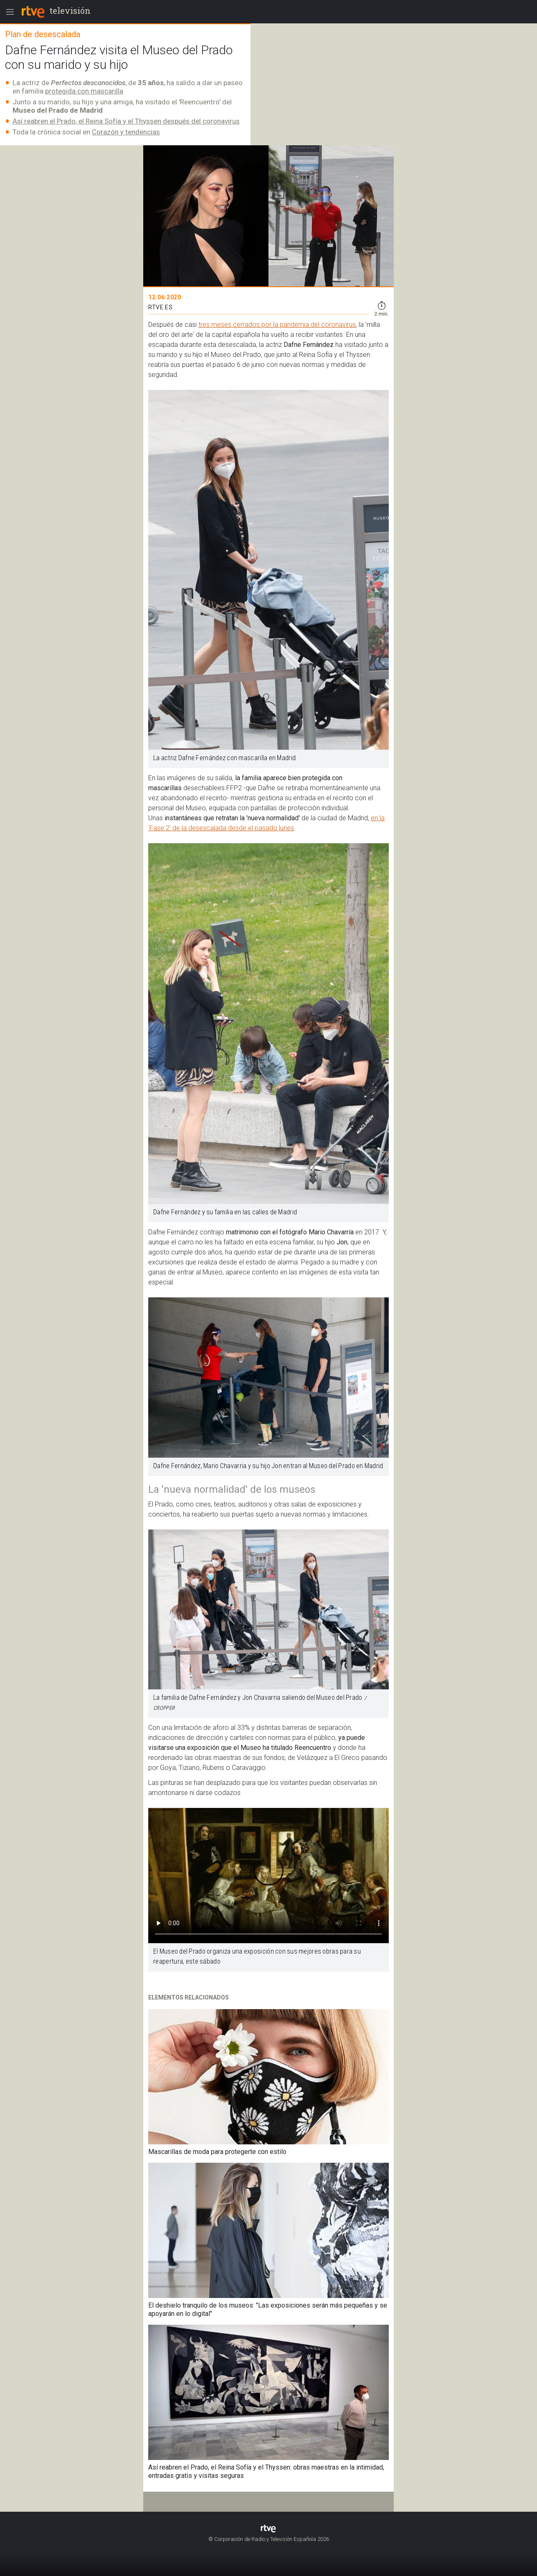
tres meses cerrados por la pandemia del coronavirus (277, 325)
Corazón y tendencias (126, 132)
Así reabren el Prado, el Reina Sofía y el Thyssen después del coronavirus (126, 121)
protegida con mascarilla (84, 91)
